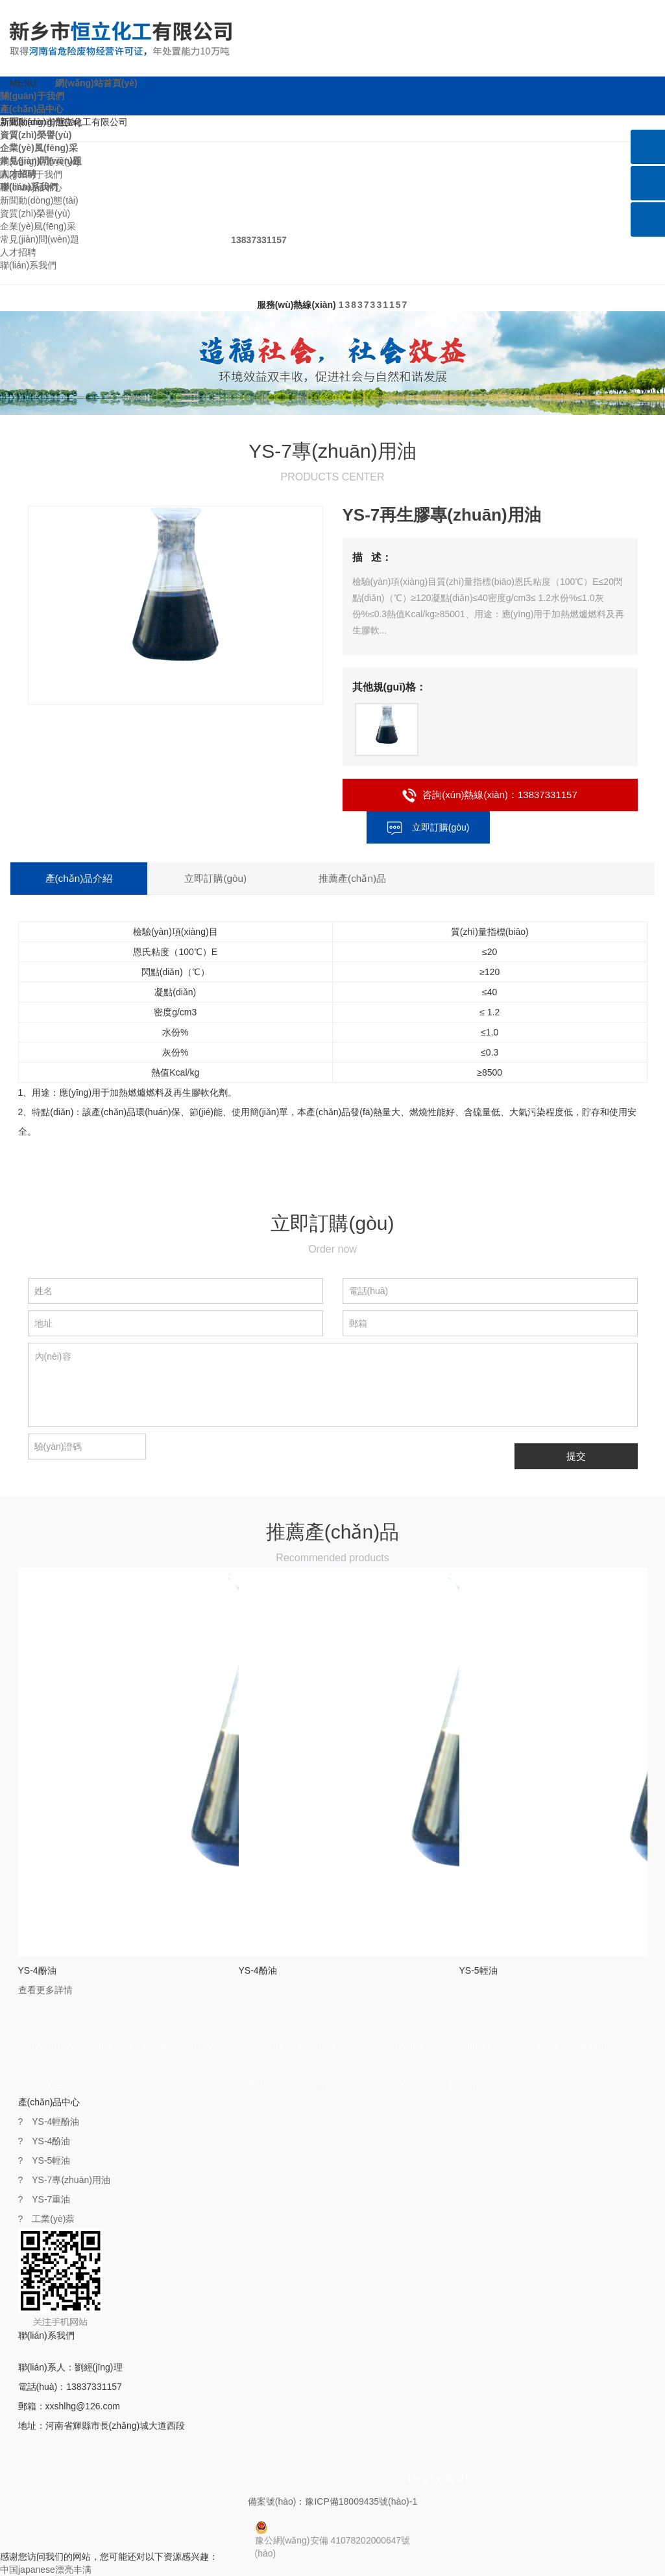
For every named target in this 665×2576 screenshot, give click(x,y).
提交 (576, 1455)
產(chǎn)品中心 (32, 109)
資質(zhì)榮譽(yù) (35, 135)
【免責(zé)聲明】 (438, 2479)
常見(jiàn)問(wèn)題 (39, 239)
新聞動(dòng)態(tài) (39, 200)
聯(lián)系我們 (28, 265)
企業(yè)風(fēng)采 (39, 148)
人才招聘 (18, 252)
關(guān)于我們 (32, 96)
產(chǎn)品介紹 (65, 878)
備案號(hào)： (332, 2501)
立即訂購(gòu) (428, 827)
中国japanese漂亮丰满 (45, 2569)
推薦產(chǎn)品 (254, 878)
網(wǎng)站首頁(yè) (96, 83)
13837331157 (374, 305)
